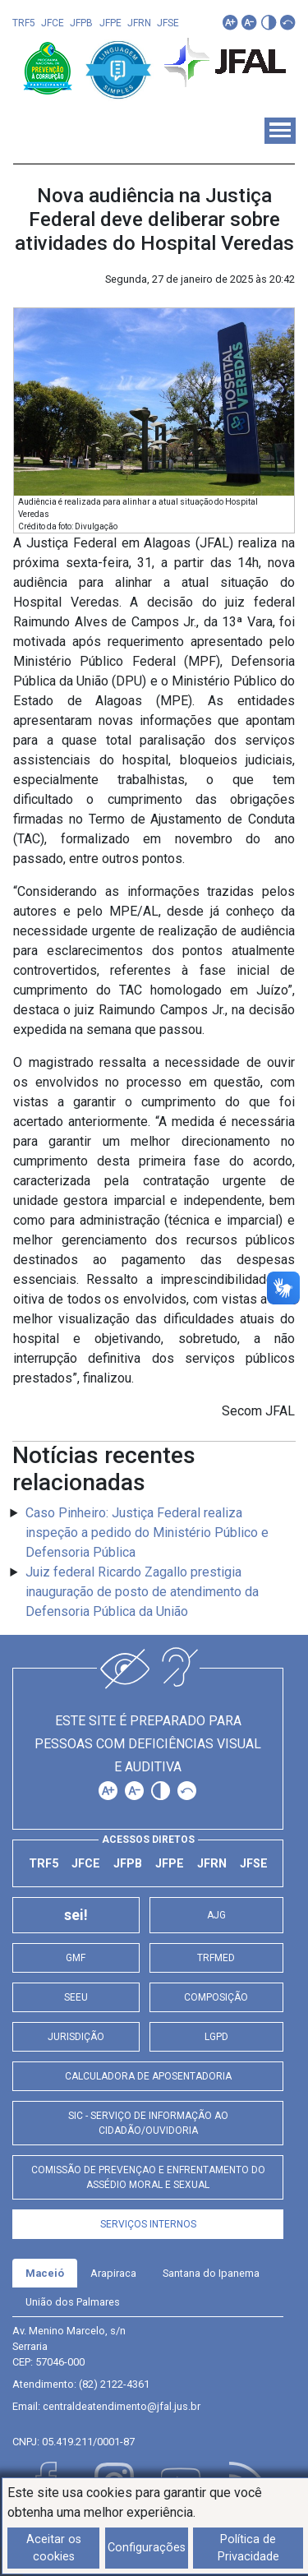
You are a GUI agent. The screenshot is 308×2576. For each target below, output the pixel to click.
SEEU (76, 1997)
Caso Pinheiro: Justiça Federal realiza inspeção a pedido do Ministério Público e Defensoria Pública (147, 1532)
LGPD (216, 2037)
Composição (216, 1997)
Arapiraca (113, 2273)
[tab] (44, 2273)
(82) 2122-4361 (114, 2384)
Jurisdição (76, 2037)
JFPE (110, 23)
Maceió (44, 2273)
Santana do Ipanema (211, 2273)
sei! (76, 1915)
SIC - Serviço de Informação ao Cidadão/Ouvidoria (148, 2123)
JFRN (139, 23)
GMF (75, 1958)
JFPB (81, 23)
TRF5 (23, 23)
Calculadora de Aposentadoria (148, 2076)
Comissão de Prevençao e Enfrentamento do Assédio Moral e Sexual (148, 2177)
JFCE (52, 23)
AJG (216, 1915)
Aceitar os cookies (53, 2548)
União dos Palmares (72, 2302)
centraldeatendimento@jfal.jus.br (121, 2406)
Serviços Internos (148, 2224)
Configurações (147, 2548)
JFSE (168, 23)
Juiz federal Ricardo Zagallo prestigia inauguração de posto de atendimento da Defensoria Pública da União (142, 1591)
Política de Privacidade (248, 2548)
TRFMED (216, 1958)
